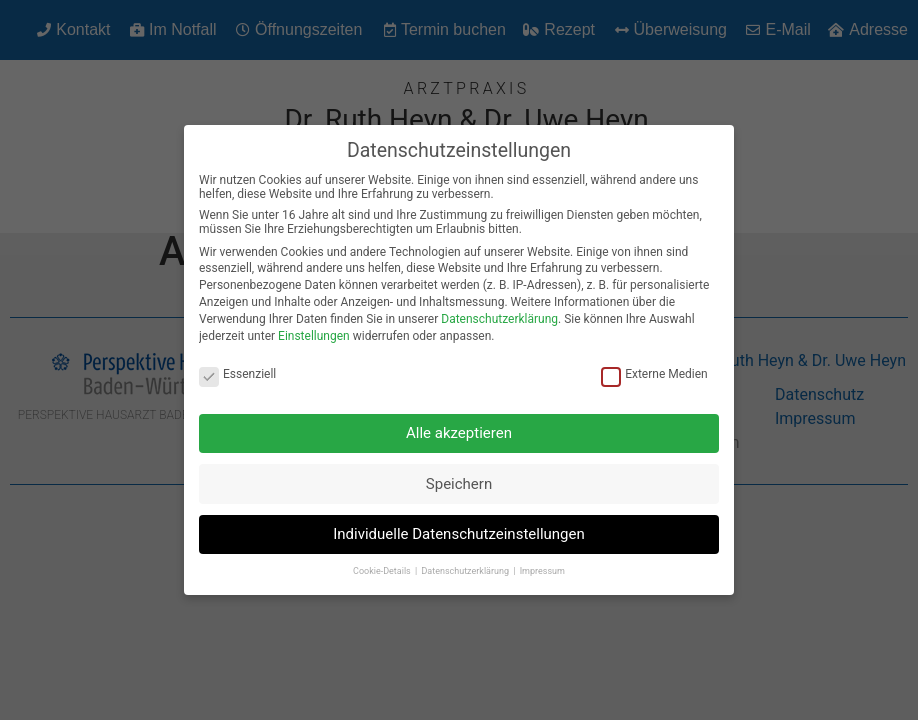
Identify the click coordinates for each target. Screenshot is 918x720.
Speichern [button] (459, 477)
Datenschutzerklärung (499, 312)
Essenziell (237, 368)
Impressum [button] (542, 565)
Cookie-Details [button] (383, 565)
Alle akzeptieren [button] (459, 427)
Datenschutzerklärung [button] (466, 565)
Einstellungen (314, 329)
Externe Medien (654, 368)
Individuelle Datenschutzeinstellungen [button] (459, 528)
